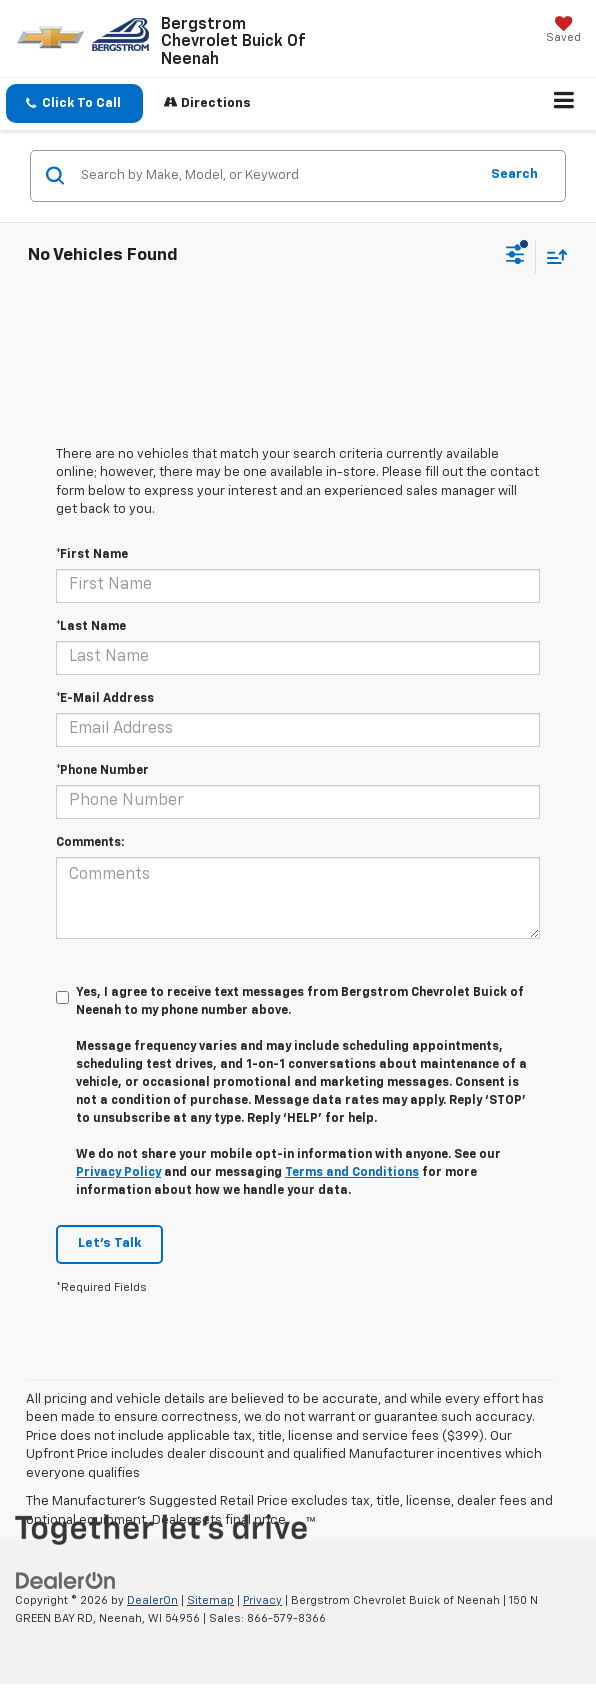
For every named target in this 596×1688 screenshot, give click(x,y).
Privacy (262, 1600)
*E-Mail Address (105, 699)
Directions (207, 102)
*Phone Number (102, 771)
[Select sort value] (552, 256)
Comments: (90, 843)
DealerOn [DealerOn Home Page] (152, 1600)
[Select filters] (515, 257)
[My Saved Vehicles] (563, 31)
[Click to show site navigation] (564, 104)
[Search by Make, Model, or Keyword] (276, 176)
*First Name (92, 555)
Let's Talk (109, 1243)
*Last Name (91, 627)
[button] (74, 103)
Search (514, 174)
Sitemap (210, 1600)
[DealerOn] (66, 1580)
